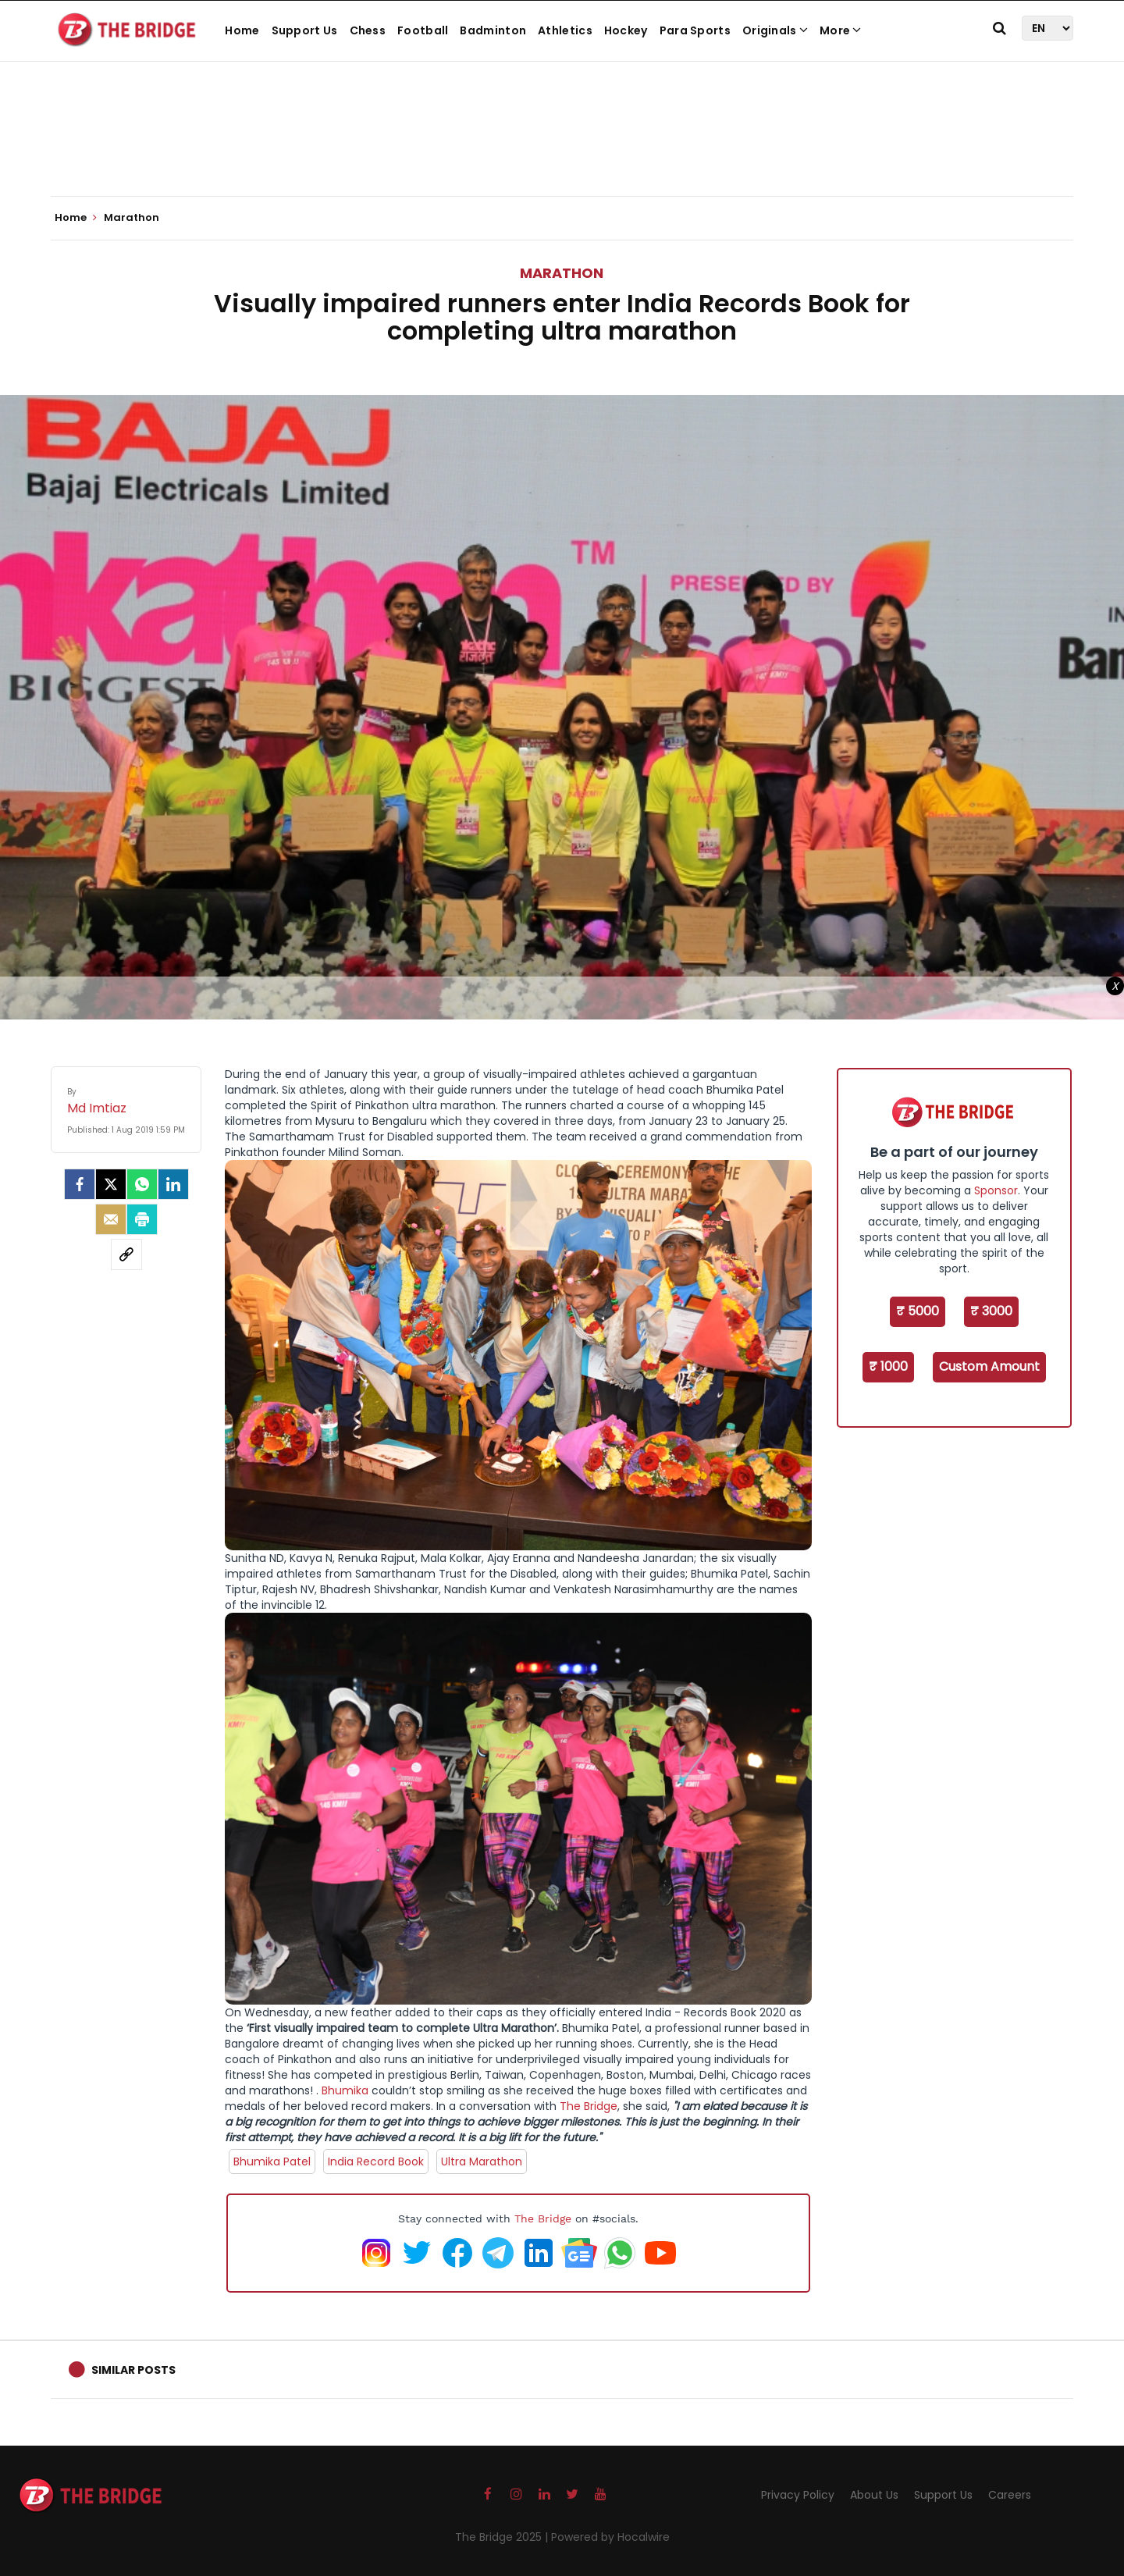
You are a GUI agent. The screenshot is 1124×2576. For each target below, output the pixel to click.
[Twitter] (110, 1184)
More (841, 30)
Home (242, 30)
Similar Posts (133, 2370)
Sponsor (996, 1190)
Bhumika (345, 2090)
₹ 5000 (917, 1311)
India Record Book (376, 2161)
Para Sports (695, 30)
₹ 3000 (991, 1311)
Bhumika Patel (272, 2161)
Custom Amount (989, 1366)
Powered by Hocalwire (610, 2537)
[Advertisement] (562, 148)
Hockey (626, 30)
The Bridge (588, 2106)
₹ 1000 (888, 1366)
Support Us (305, 30)
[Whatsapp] (142, 1184)
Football (422, 30)
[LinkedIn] (173, 1184)
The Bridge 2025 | (503, 2537)
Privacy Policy (797, 2495)
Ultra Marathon (481, 2161)
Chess (368, 30)
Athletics (565, 30)
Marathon (561, 273)
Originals (775, 30)
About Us (874, 2495)
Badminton (493, 30)
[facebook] (79, 1184)
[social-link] (126, 1254)
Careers (1009, 2495)
